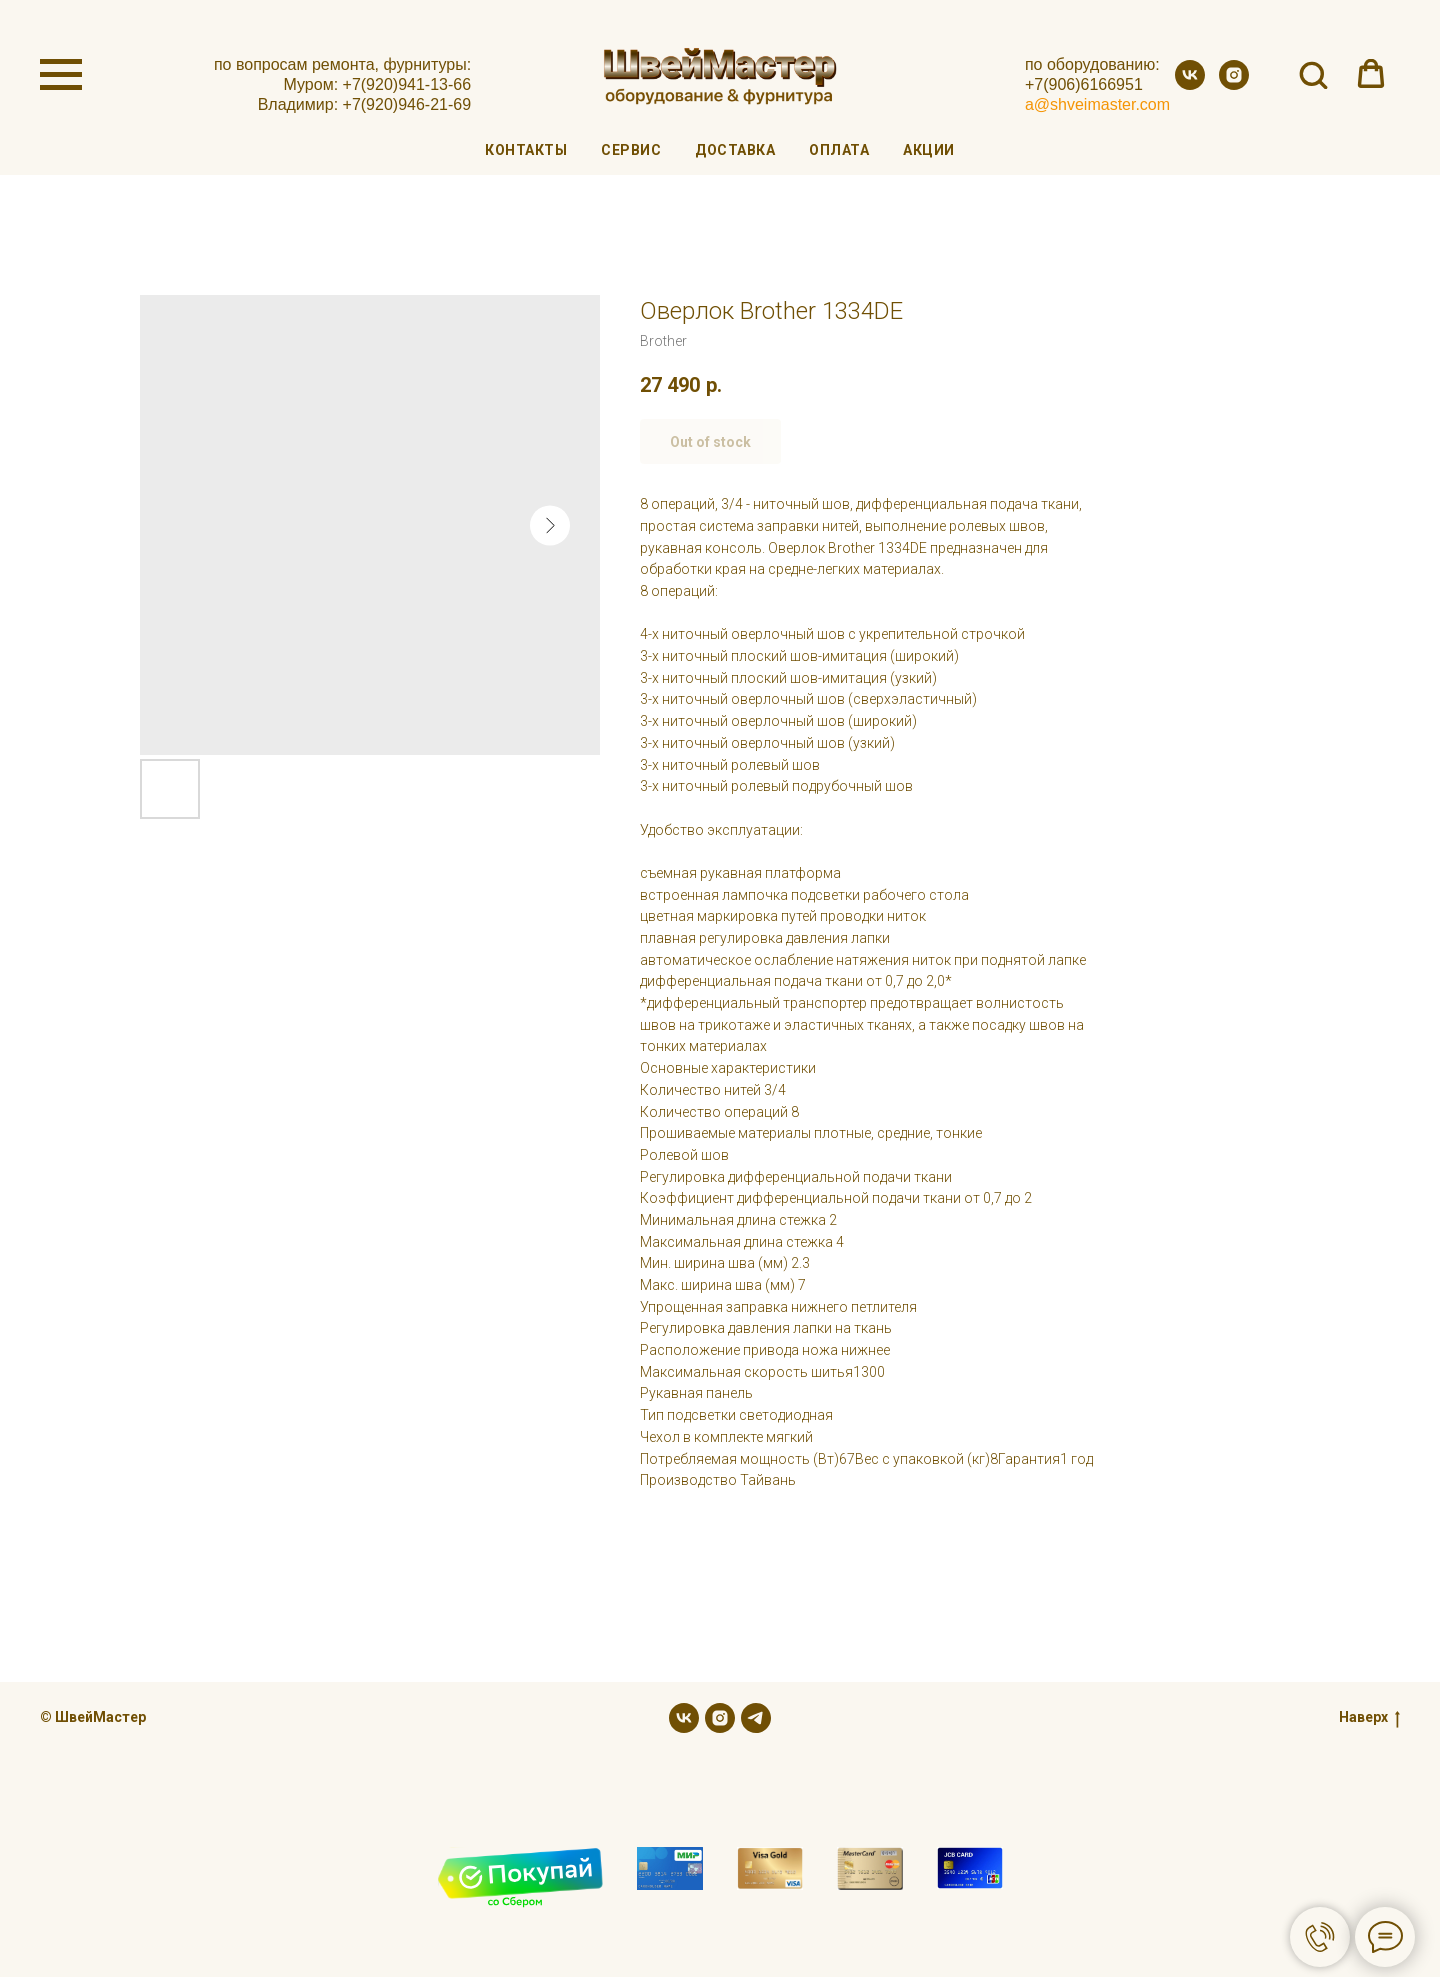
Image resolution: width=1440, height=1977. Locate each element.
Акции (929, 150)
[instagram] (1234, 84)
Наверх (1369, 1718)
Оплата (839, 150)
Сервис (631, 150)
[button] (1313, 74)
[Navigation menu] (61, 75)
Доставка (735, 150)
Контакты (526, 150)
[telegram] (756, 1718)
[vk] (1190, 84)
